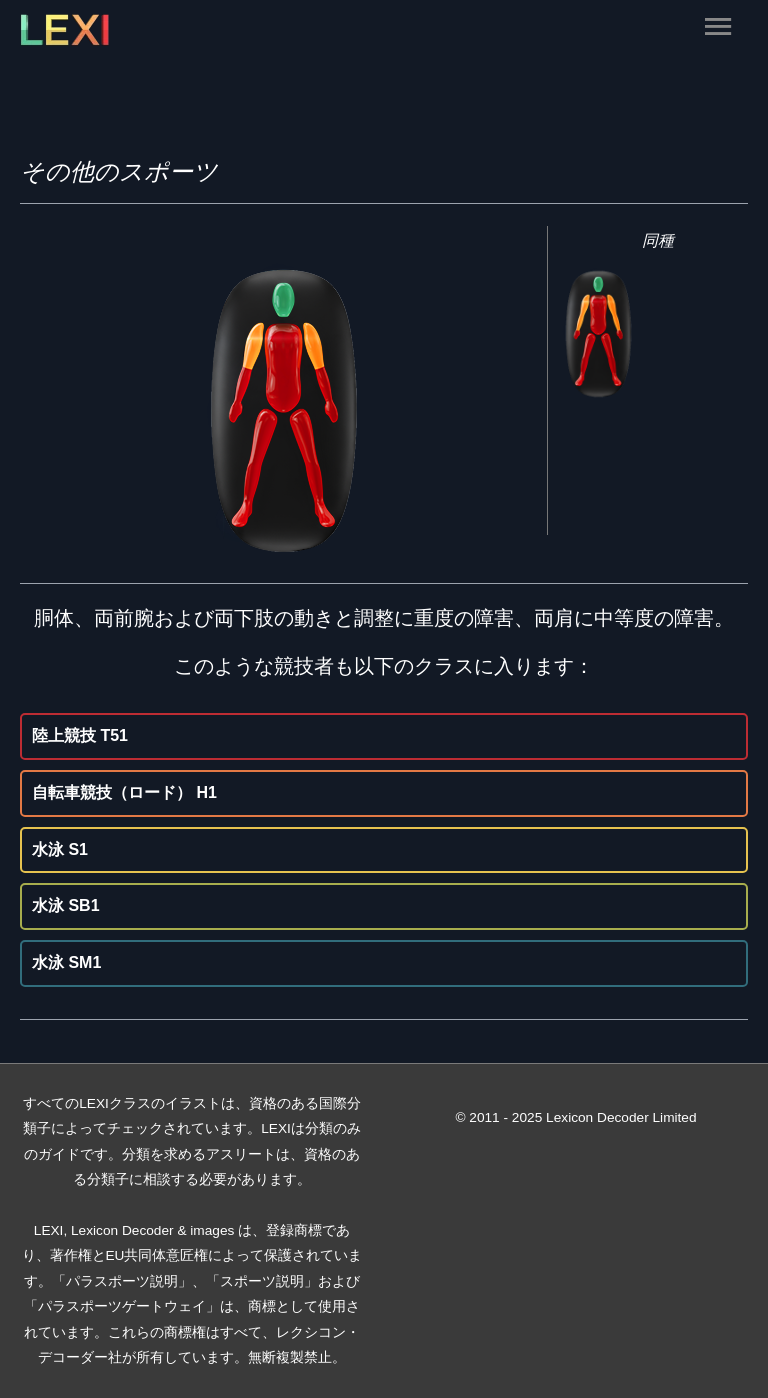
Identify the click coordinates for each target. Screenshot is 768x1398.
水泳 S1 (60, 849)
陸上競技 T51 (80, 735)
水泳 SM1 (66, 962)
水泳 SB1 (66, 905)
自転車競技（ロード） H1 (124, 792)
